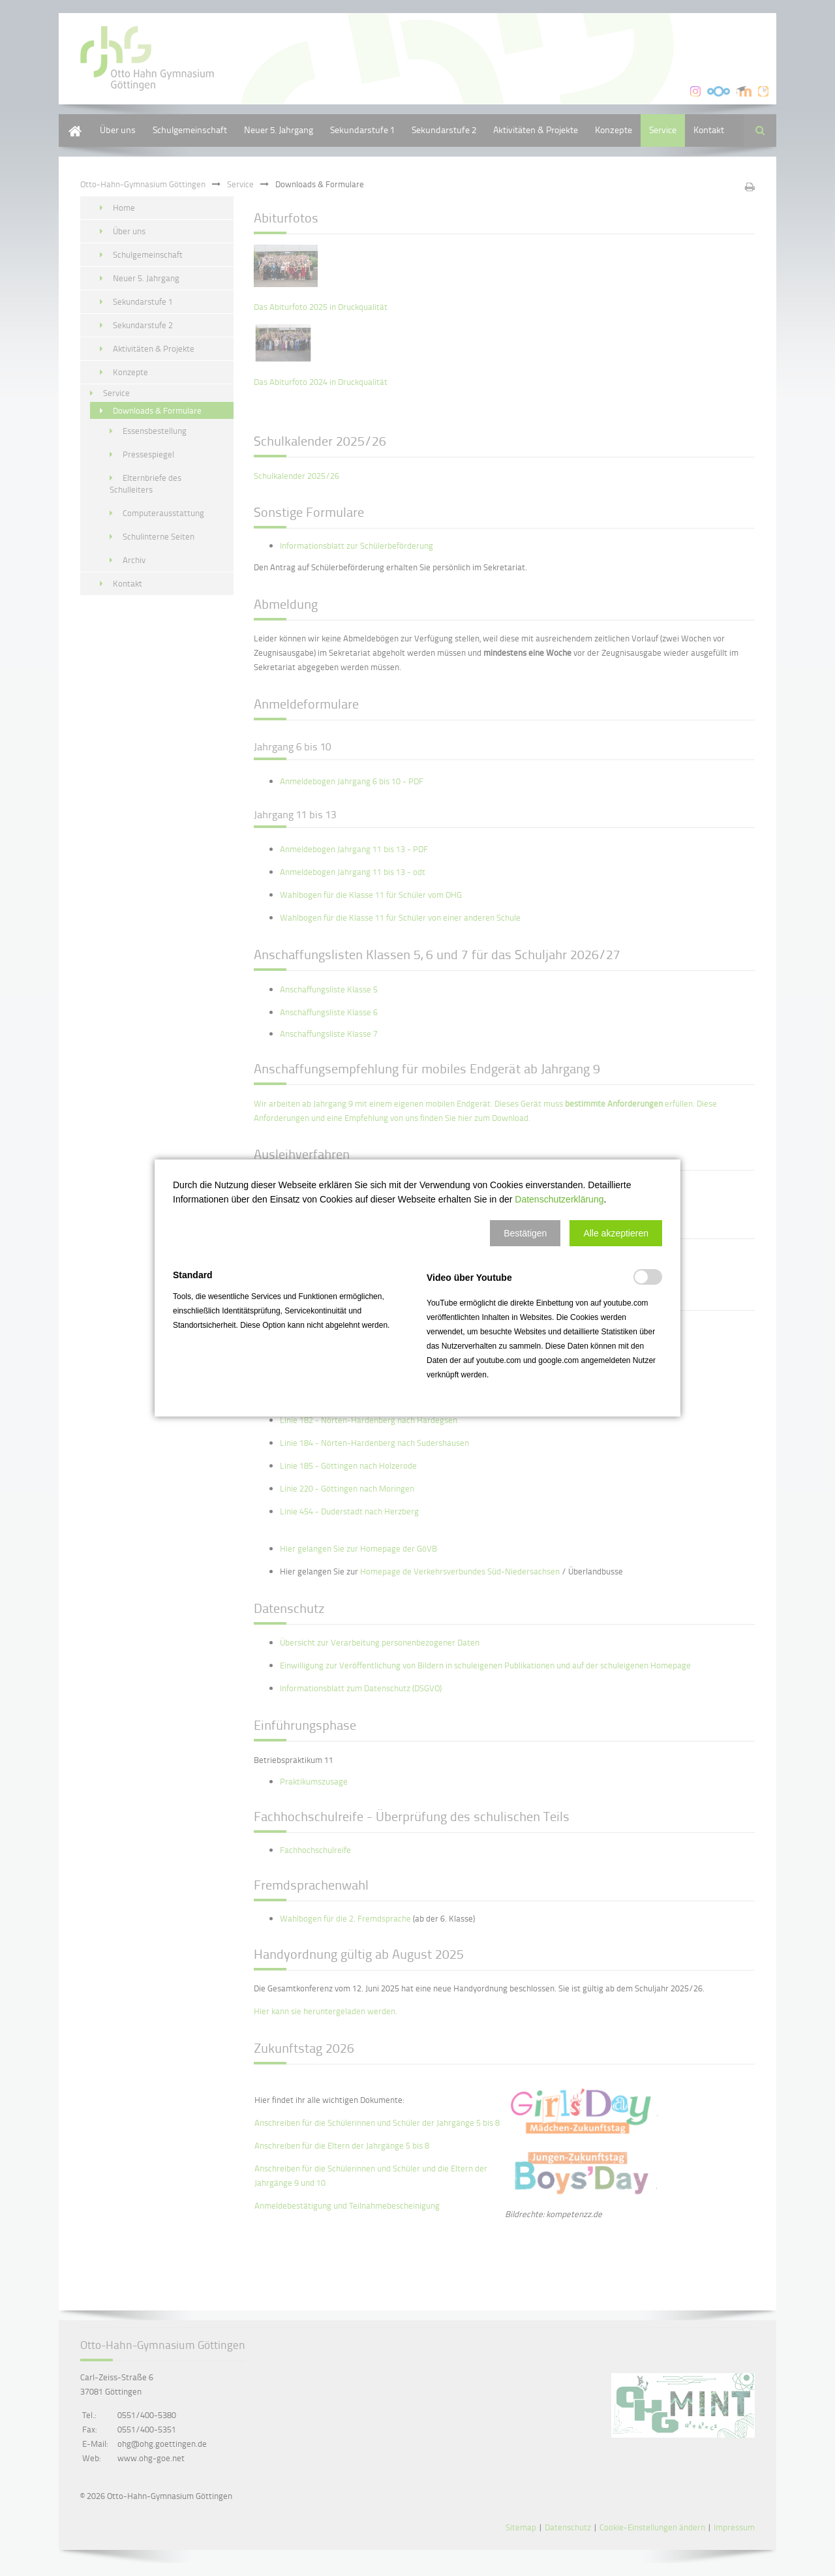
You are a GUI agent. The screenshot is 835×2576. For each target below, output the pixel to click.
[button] (525, 1233)
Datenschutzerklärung (559, 1199)
